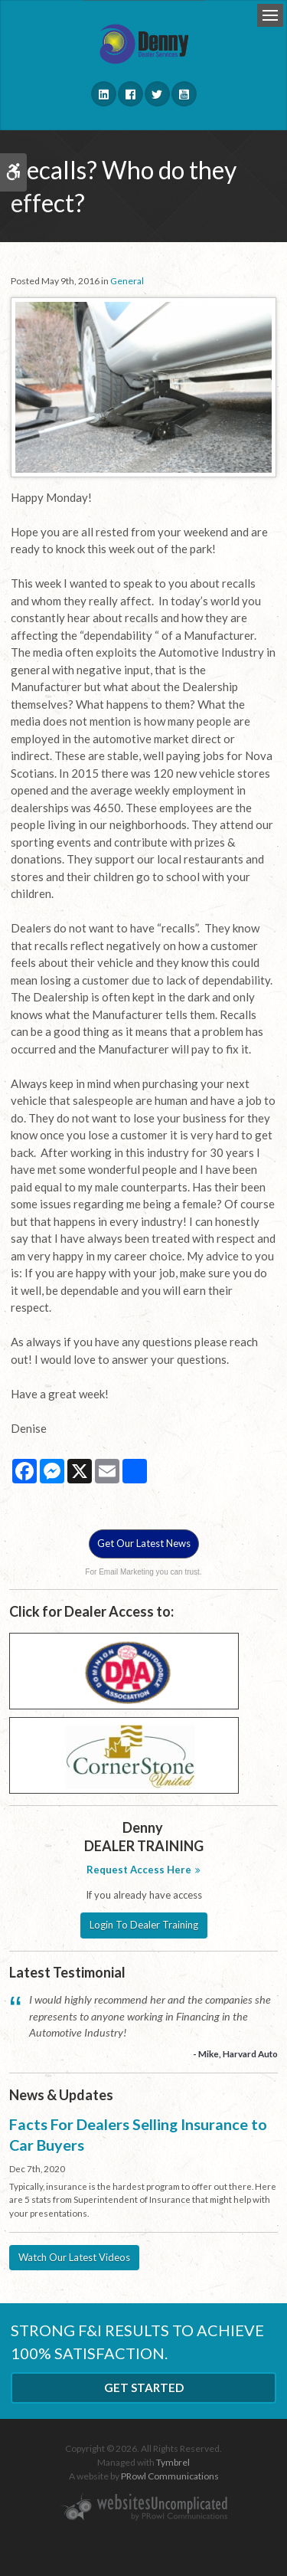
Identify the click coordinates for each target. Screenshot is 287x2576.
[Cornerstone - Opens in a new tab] (124, 1754)
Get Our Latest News (144, 1543)
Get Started (144, 2387)
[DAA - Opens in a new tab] (124, 1669)
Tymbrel (173, 2462)
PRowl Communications (170, 2476)
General (127, 281)
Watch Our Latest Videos (74, 2257)
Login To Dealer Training (144, 1925)
